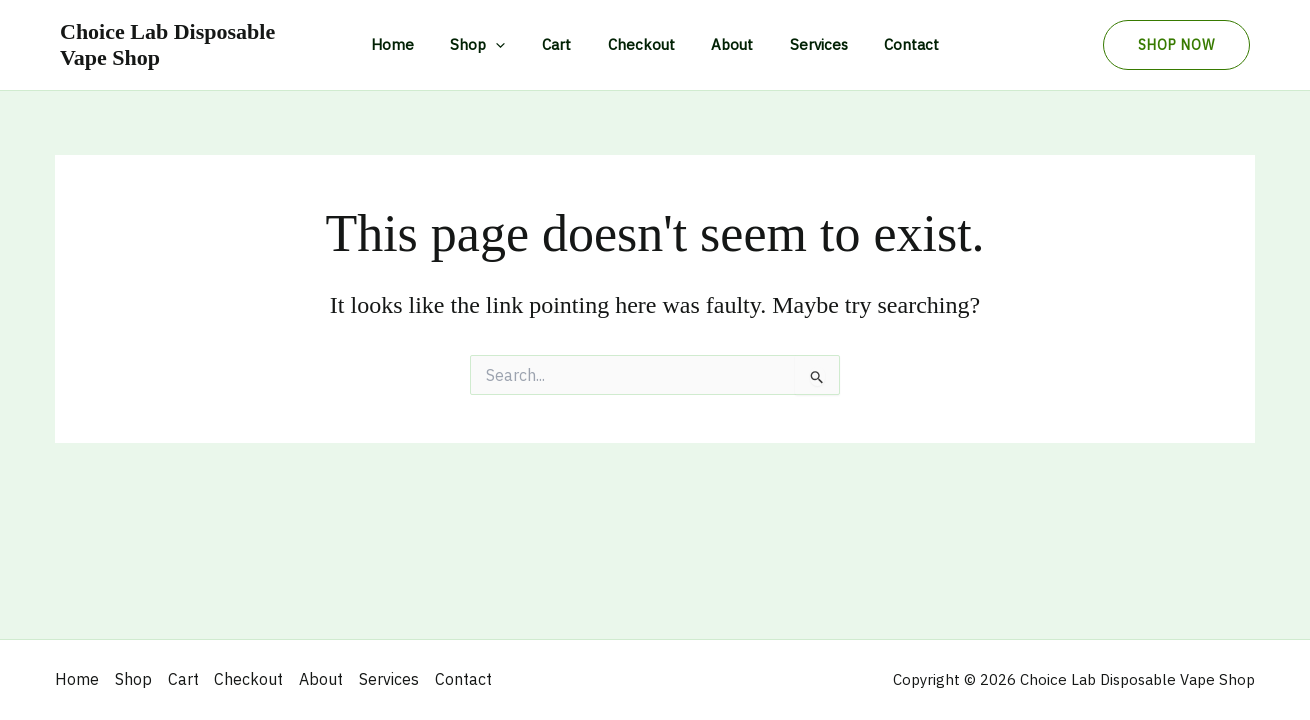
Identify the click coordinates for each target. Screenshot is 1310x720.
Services (806, 44)
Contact (892, 44)
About (726, 44)
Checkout (641, 44)
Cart (563, 44)
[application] (509, 45)
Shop (491, 45)
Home (412, 44)
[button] (1176, 45)
